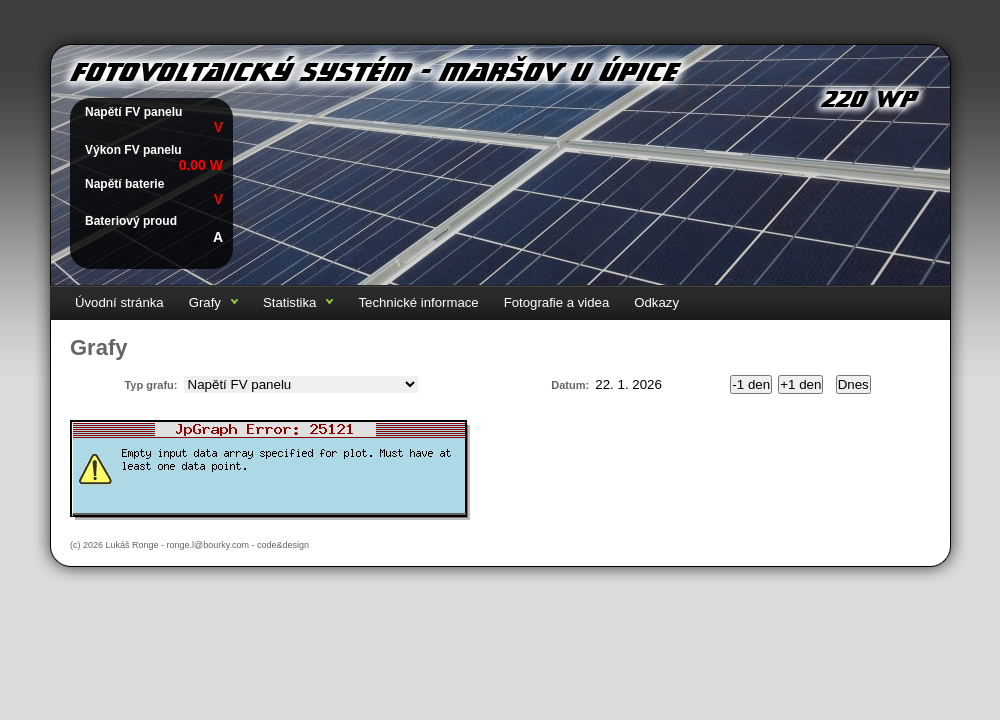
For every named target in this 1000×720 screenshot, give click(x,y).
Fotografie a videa (557, 302)
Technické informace (418, 302)
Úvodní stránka (119, 302)
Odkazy (656, 302)
